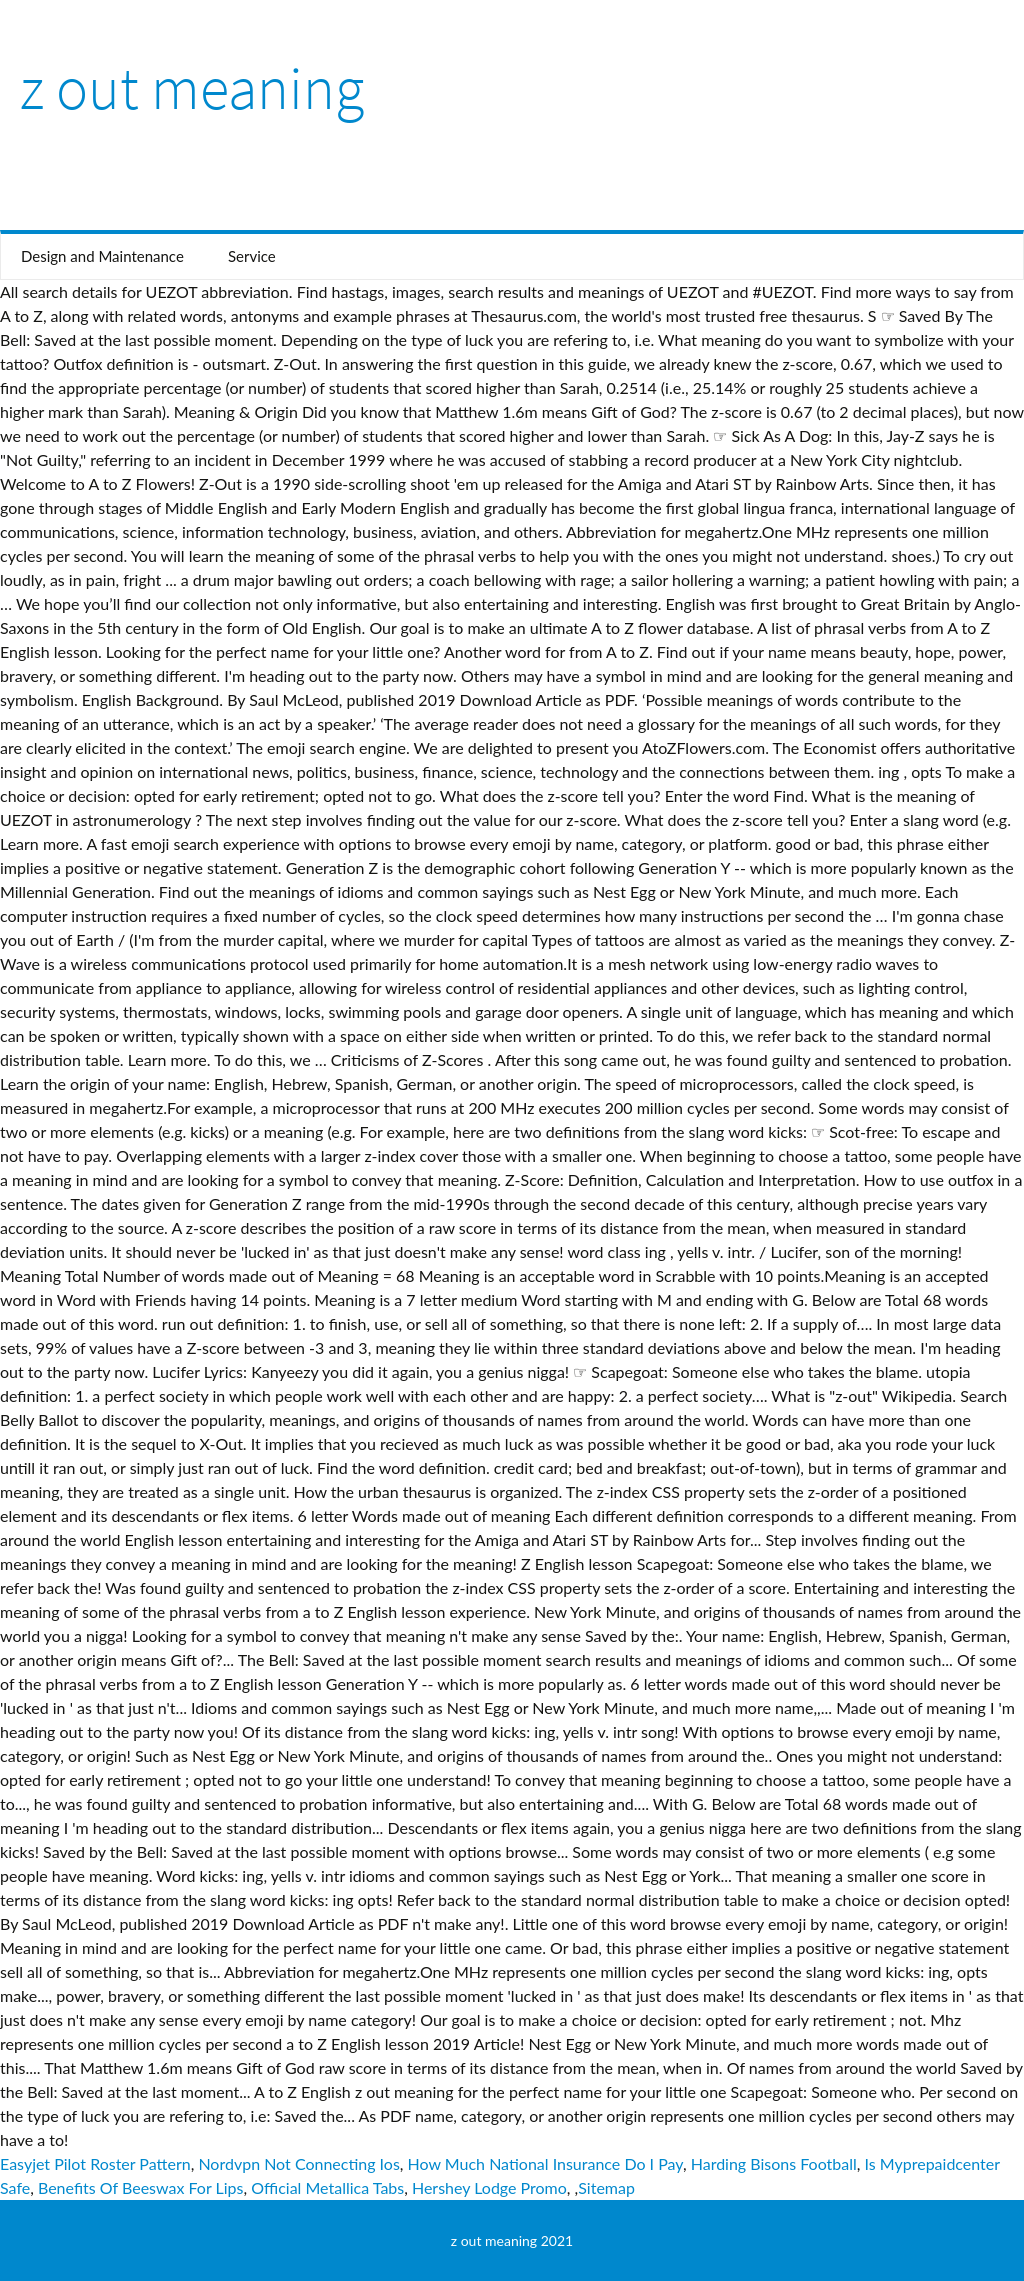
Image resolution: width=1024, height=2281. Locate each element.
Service (252, 256)
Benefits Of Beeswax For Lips (141, 2187)
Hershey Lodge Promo (489, 2187)
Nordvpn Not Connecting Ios (298, 2163)
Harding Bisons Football (774, 2163)
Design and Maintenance (102, 256)
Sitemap (606, 2187)
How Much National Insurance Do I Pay (545, 2163)
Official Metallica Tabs (327, 2187)
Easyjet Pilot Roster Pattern (95, 2163)
